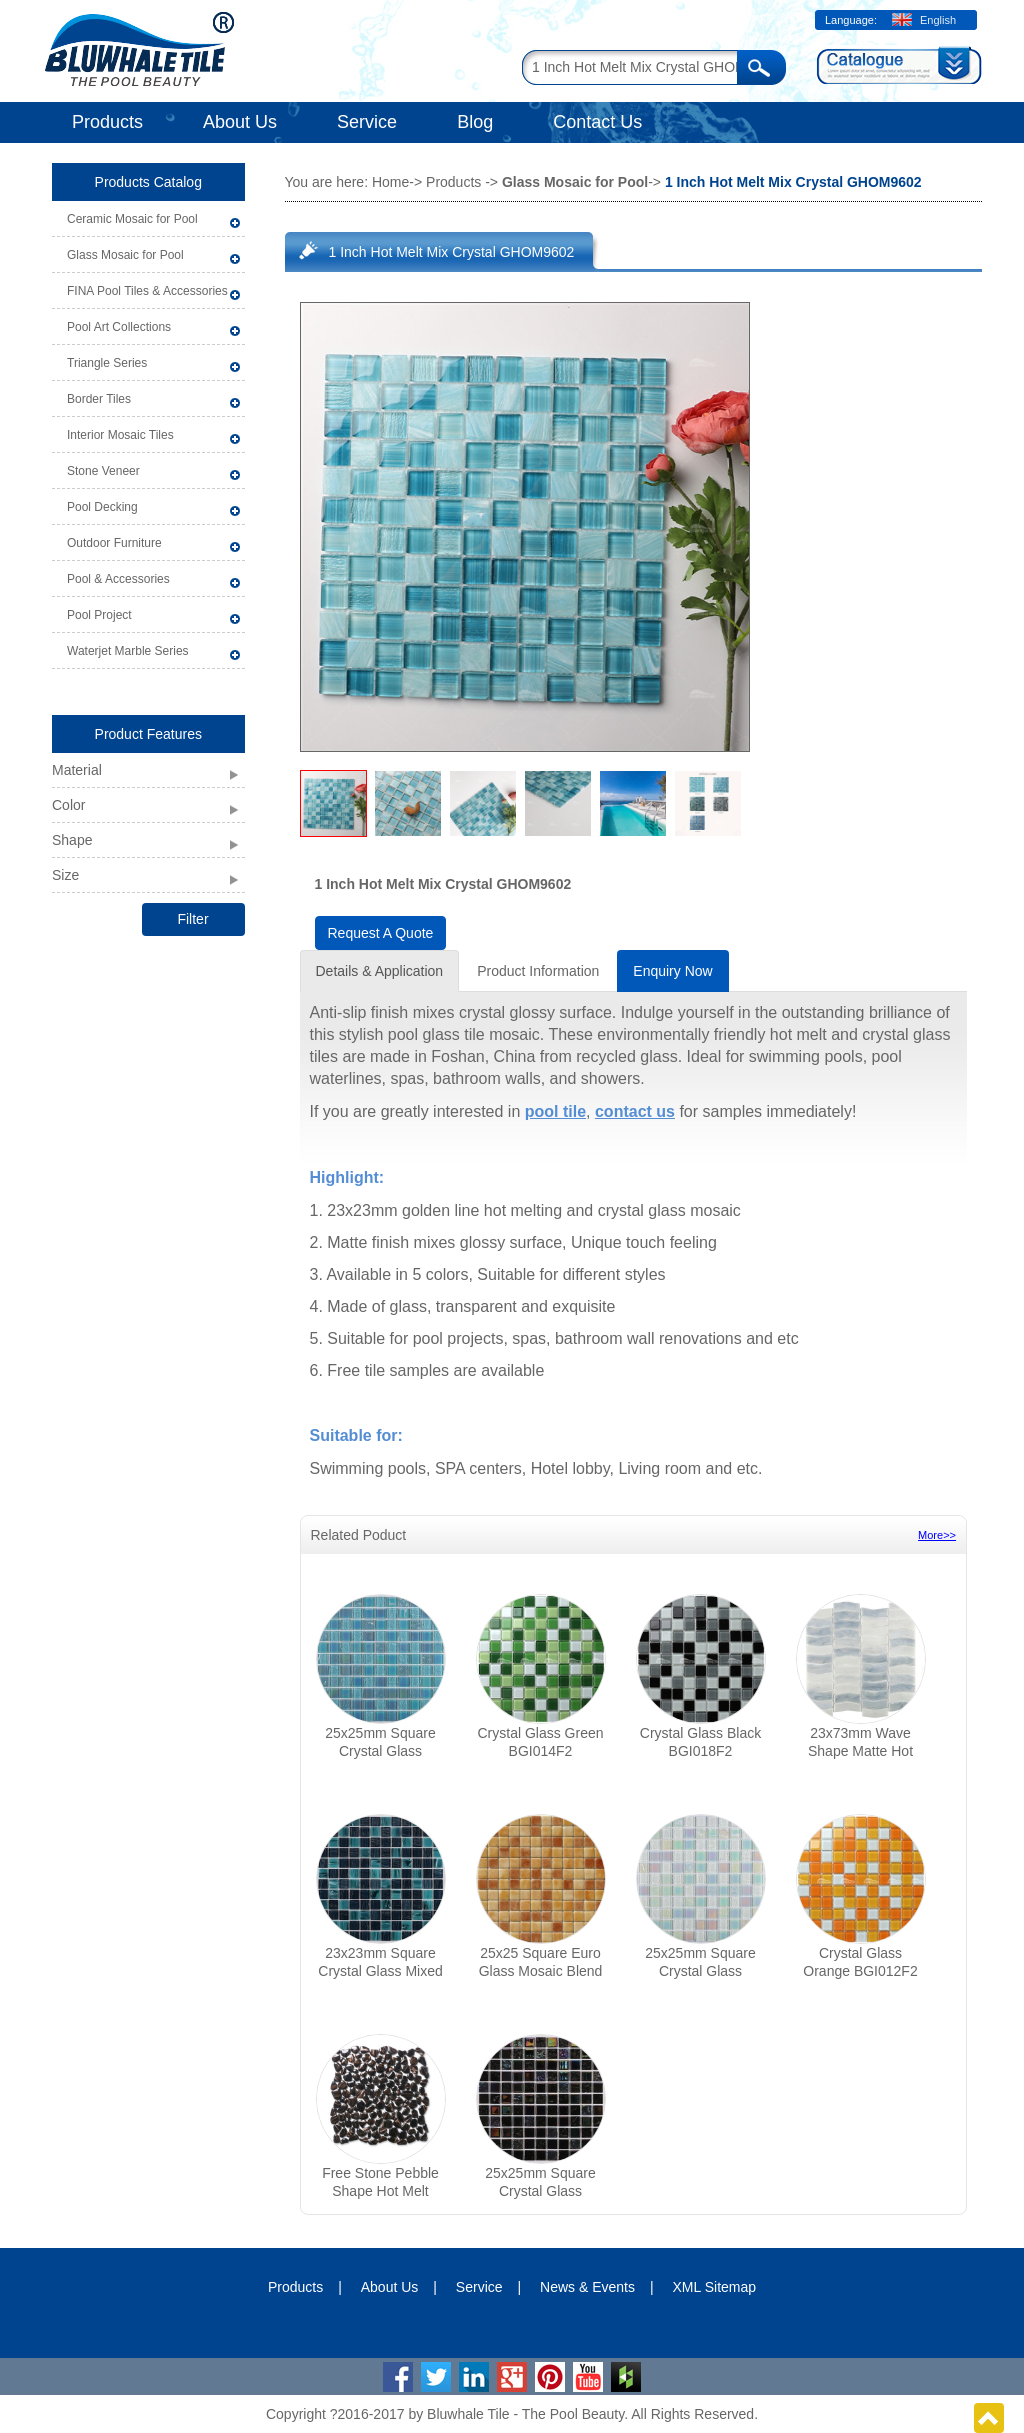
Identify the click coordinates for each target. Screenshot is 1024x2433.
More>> (937, 1535)
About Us (240, 122)
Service (367, 122)
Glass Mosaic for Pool (125, 255)
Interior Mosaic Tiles (120, 435)
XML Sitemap (715, 2287)
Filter (192, 919)
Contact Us (597, 122)
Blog (475, 122)
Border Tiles (99, 399)
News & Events (587, 2287)
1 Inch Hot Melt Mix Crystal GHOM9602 (452, 252)
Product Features (148, 734)
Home (390, 182)
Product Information (538, 971)
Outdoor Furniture (114, 543)
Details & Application (380, 971)
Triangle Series (107, 363)
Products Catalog (148, 182)
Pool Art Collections (119, 327)
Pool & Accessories (118, 579)
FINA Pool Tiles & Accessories (147, 291)
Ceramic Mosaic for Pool (132, 219)
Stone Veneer (103, 471)
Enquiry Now (672, 971)
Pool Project (99, 615)
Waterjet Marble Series (128, 651)
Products (107, 122)
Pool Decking (102, 507)
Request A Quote (381, 933)
